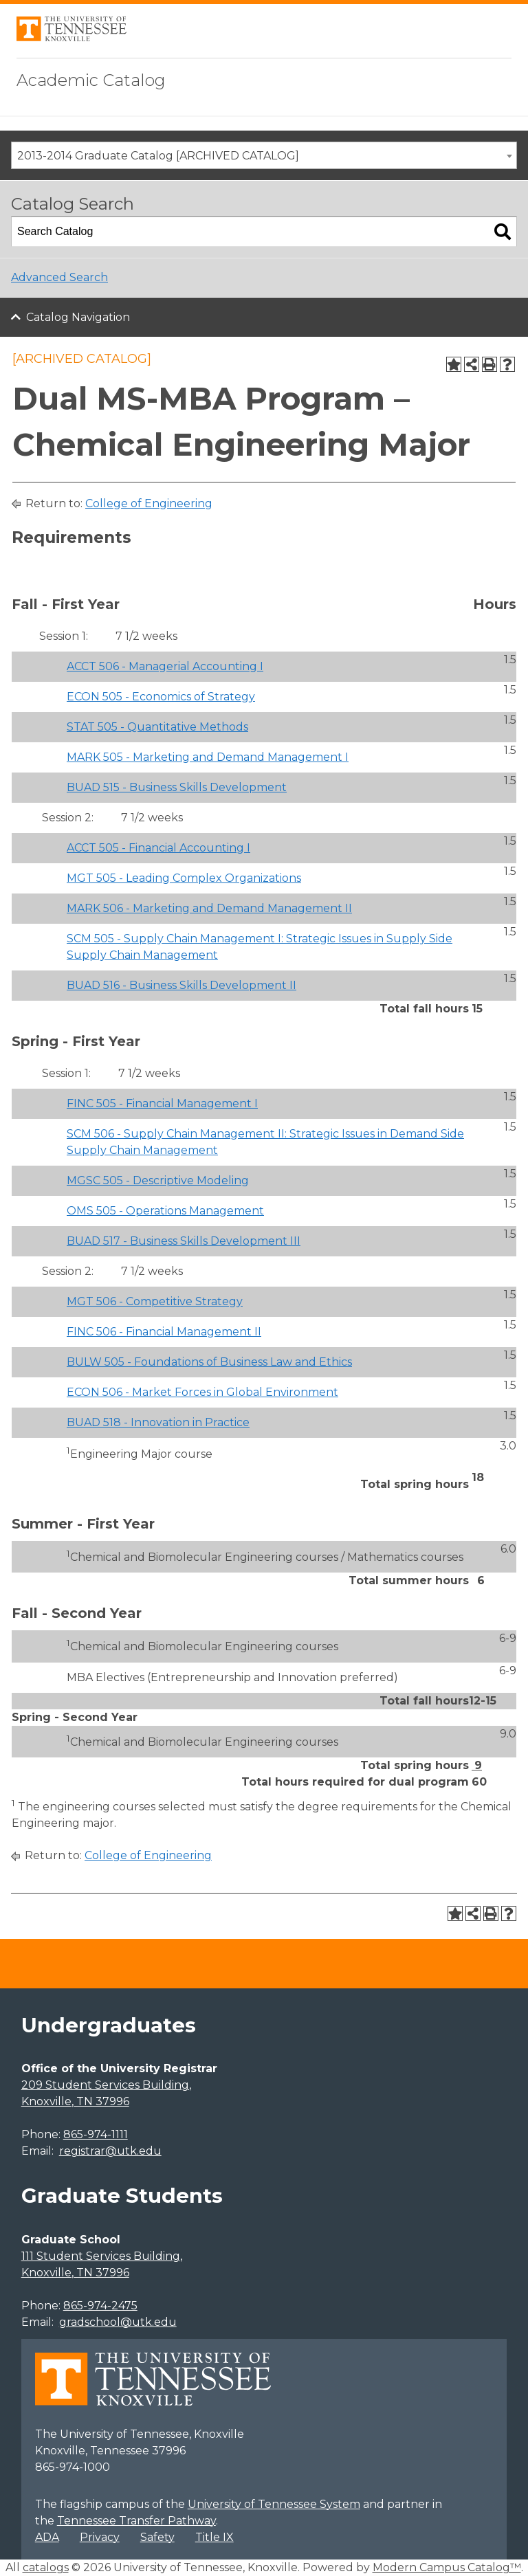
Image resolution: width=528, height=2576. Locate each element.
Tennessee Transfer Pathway (136, 2520)
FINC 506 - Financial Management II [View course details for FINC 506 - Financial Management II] (164, 1331)
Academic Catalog (91, 80)
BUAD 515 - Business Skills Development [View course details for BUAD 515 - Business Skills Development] (177, 787)
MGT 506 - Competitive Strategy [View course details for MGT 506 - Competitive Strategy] (155, 1301)
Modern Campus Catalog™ (447, 2567)
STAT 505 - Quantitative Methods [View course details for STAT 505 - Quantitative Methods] (157, 726)
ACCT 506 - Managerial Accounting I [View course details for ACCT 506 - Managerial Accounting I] (165, 666)
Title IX (214, 2537)
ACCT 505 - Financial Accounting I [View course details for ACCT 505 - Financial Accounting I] (158, 847)
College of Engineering (148, 503)
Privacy (100, 2537)
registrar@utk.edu (110, 2150)
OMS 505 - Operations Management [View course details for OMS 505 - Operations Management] (165, 1210)
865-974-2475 (100, 2305)
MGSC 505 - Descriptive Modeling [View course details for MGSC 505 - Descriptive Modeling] (158, 1180)
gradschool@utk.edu (118, 2322)
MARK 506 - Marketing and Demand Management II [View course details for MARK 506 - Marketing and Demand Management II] (209, 908)
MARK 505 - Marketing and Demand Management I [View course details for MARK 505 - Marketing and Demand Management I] (208, 757)
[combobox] (264, 155)
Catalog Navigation (78, 317)
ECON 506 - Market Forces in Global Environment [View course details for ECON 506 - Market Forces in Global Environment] (202, 1392)
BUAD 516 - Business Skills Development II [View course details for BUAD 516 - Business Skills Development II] (181, 985)
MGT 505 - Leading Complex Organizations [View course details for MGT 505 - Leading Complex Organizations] (184, 878)
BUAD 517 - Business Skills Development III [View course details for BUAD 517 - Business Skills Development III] (183, 1240)
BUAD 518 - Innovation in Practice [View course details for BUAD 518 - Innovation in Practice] (158, 1422)
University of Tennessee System (274, 2504)
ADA (47, 2537)
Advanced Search (59, 277)
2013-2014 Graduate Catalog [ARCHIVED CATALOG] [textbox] (158, 155)
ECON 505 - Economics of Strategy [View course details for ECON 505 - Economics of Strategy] (161, 696)
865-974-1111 (95, 2134)
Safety (157, 2537)
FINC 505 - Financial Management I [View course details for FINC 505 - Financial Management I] (162, 1103)
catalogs (46, 2567)
